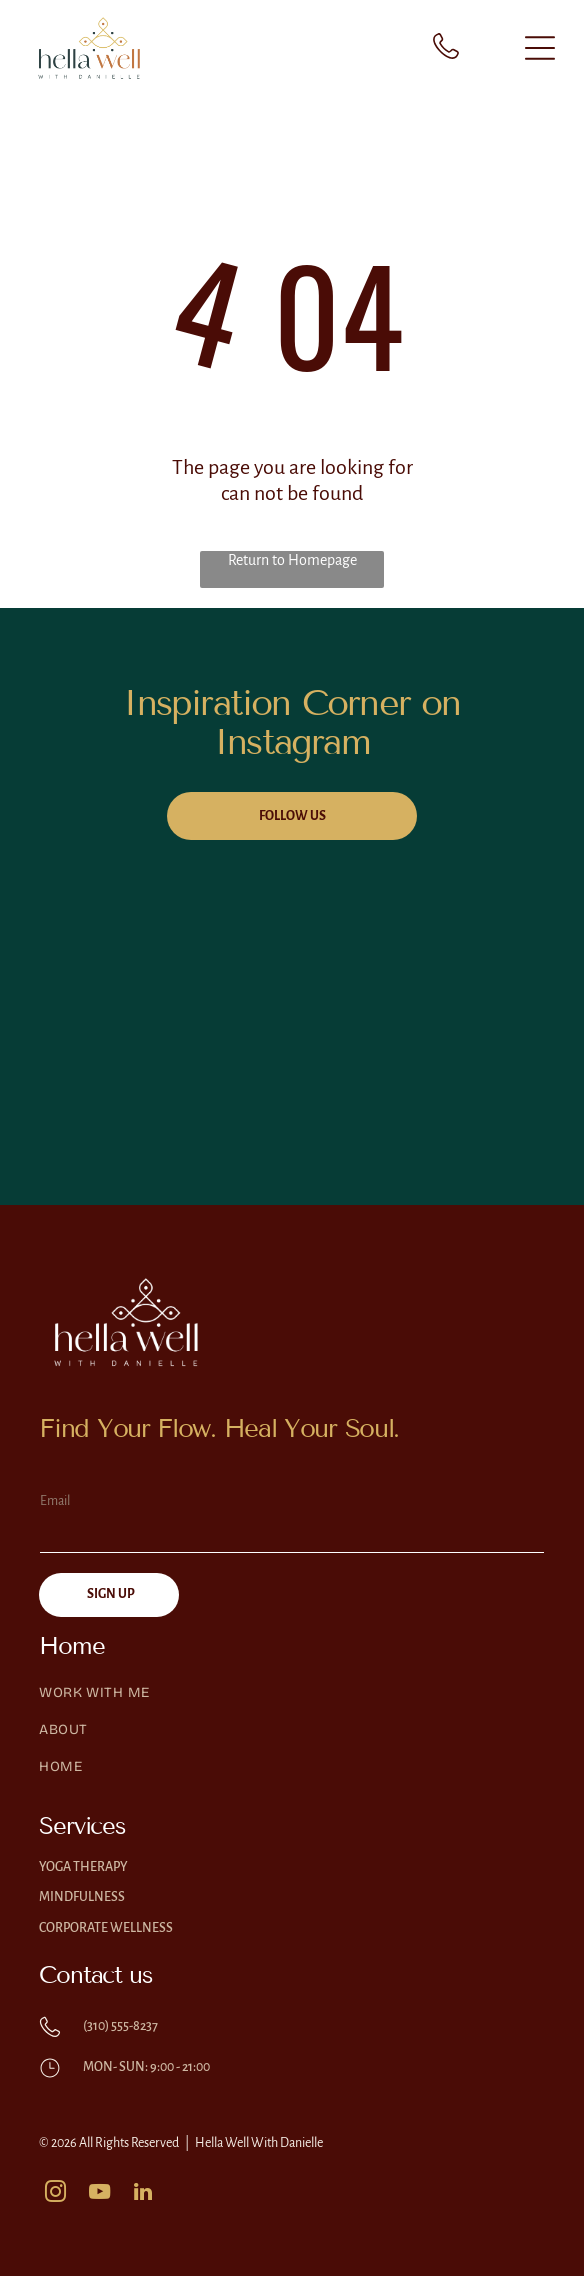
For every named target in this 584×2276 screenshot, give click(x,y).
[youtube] (99, 2194)
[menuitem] (291, 1702)
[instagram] (55, 2194)
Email (55, 1501)
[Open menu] (540, 48)
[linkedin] (143, 2194)
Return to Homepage (292, 560)
